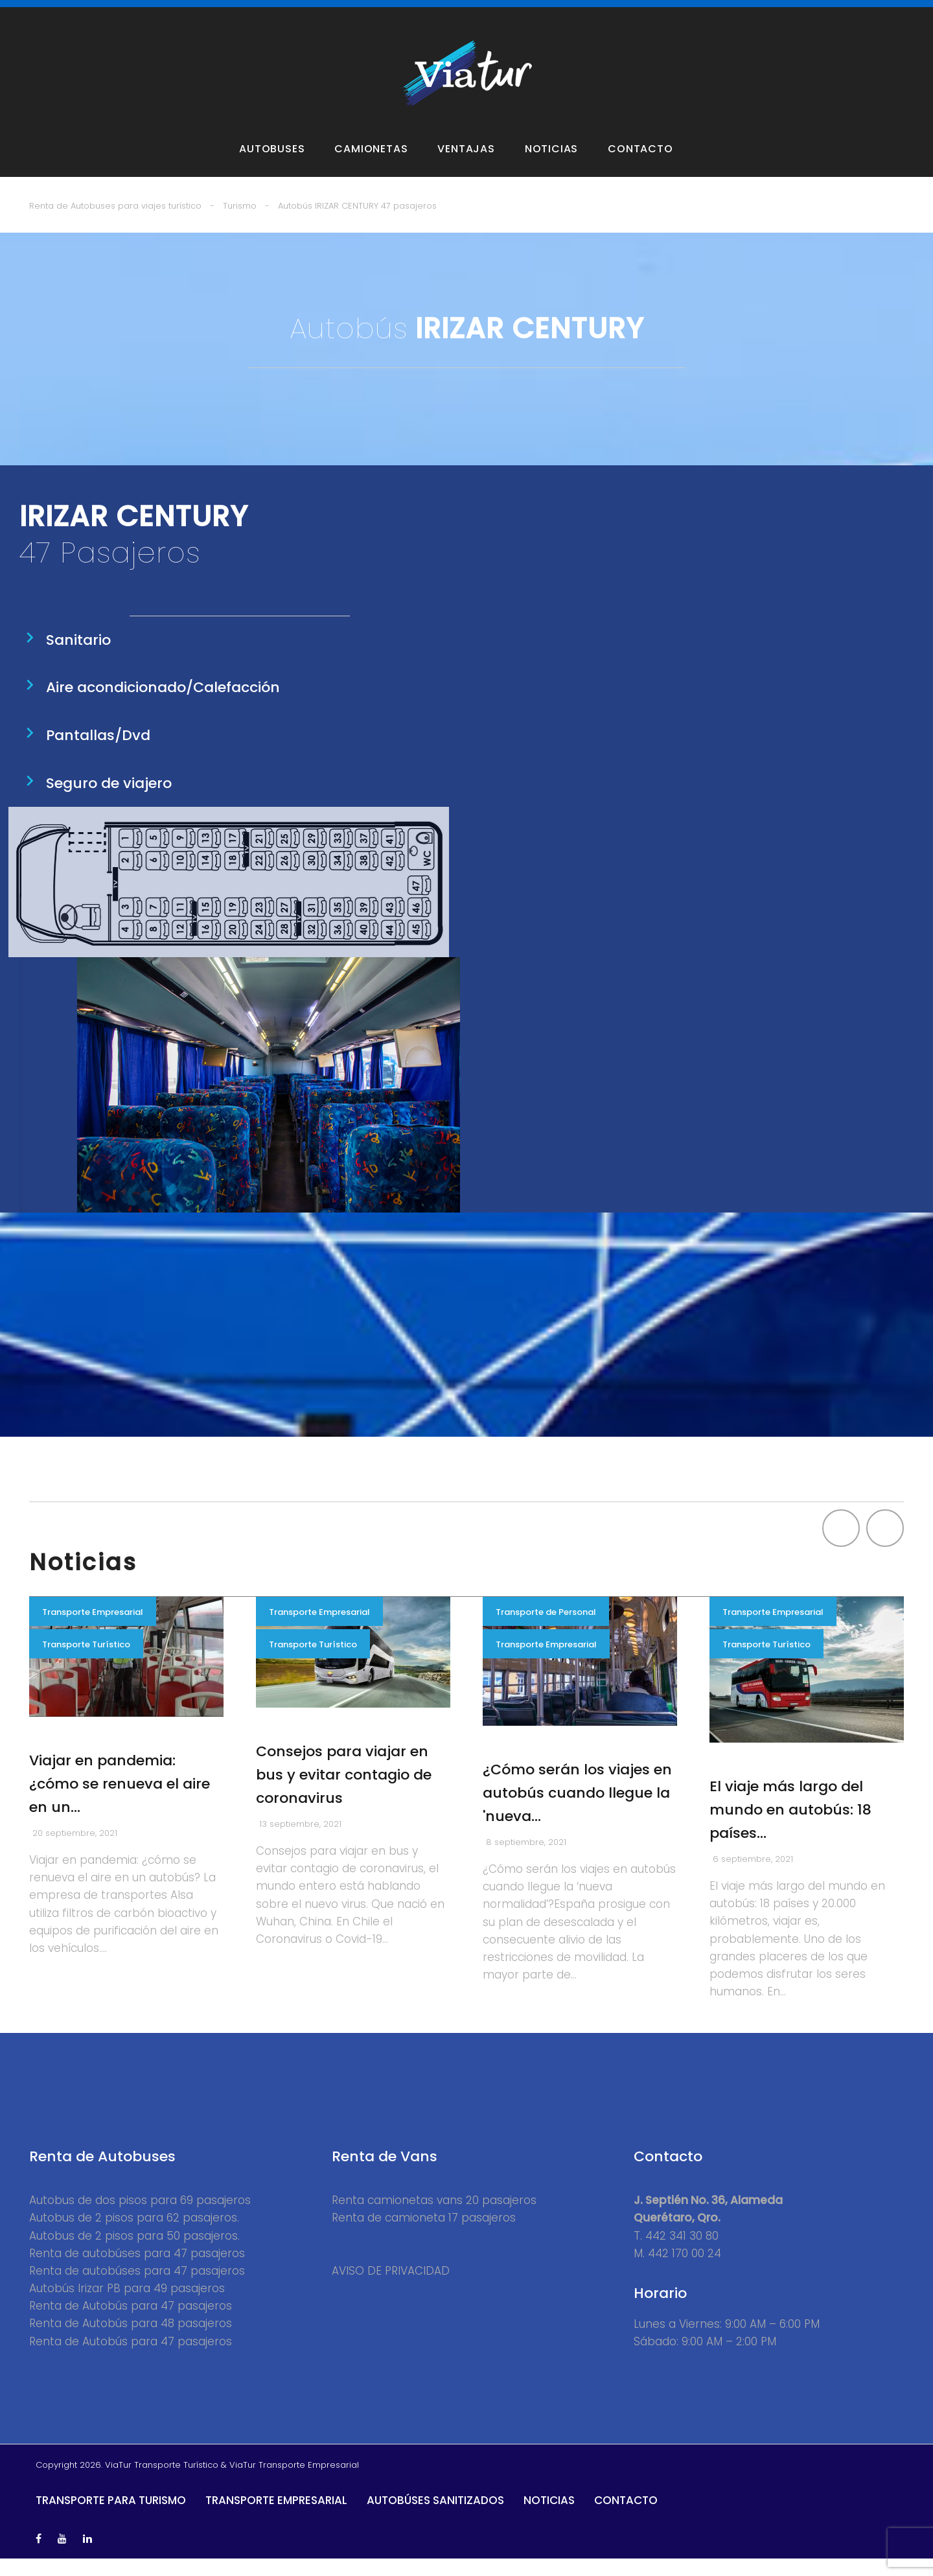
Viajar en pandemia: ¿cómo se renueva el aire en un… (119, 1801)
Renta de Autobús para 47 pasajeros (130, 2323)
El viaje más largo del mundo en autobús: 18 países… (790, 1827)
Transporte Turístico (86, 1662)
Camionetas (371, 166)
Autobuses (272, 166)
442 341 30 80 (682, 2253)
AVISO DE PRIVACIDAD (391, 2288)
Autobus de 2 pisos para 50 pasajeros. (134, 2253)
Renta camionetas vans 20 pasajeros (434, 2217)
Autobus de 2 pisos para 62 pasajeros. (134, 2236)
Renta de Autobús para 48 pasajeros (130, 2341)
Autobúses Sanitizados (435, 2517)
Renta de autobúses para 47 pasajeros (137, 2271)
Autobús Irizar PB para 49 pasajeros (127, 2306)
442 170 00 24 (684, 2271)
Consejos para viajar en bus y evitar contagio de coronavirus (344, 1792)
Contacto (640, 166)
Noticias (551, 166)
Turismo (240, 223)
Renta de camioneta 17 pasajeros (424, 2236)
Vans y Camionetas (212, 14)
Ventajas (465, 166)
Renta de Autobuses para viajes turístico (115, 223)
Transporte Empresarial (92, 1629)
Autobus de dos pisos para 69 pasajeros (140, 2217)
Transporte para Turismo (111, 2517)
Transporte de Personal (546, 1629)
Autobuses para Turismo (91, 14)
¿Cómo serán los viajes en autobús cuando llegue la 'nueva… (577, 1810)
